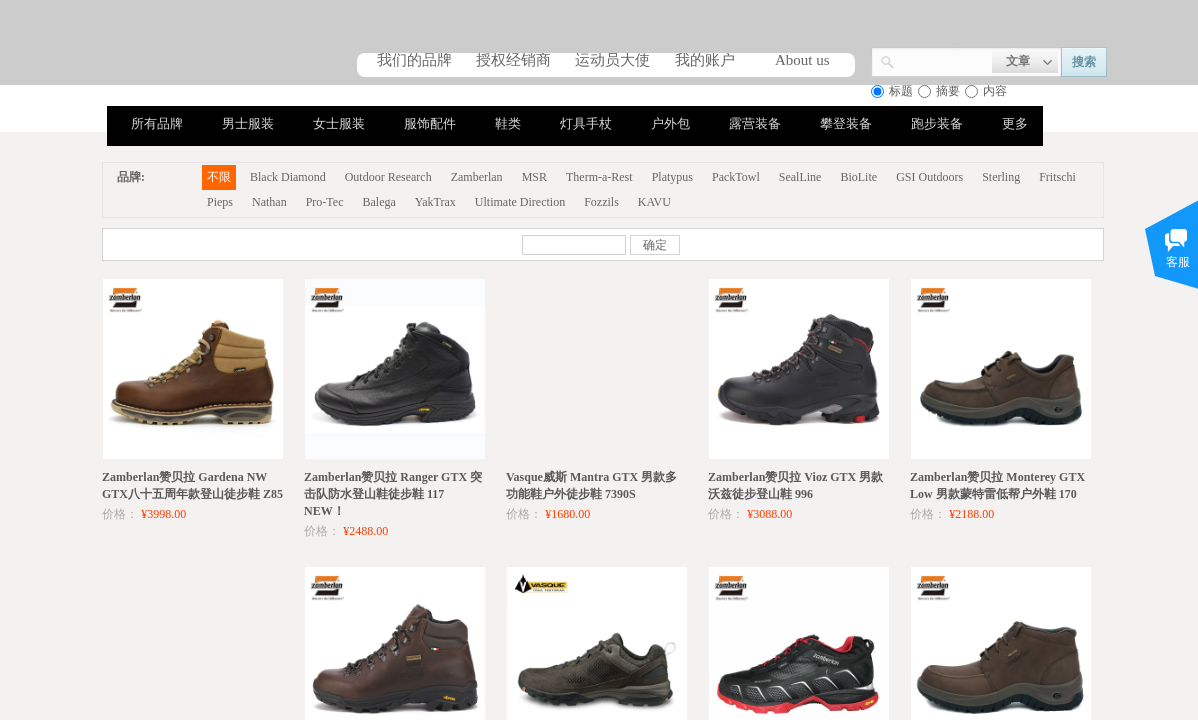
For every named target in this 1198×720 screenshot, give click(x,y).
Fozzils (601, 202)
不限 (219, 177)
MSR (534, 177)
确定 (655, 245)
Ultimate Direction (520, 202)
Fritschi (1057, 177)
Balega (378, 202)
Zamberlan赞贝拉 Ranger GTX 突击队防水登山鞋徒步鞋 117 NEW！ (393, 494)
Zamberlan (477, 177)
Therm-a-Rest (599, 177)
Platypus (672, 177)
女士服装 (339, 123)
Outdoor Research (388, 177)
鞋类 (508, 123)
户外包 (670, 123)
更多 (1015, 123)
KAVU (654, 202)
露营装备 (755, 123)
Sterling (1001, 177)
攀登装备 (846, 123)
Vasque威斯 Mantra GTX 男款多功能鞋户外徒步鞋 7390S (591, 485)
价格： (120, 514)
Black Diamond (288, 177)
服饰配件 (430, 123)
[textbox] (943, 60)
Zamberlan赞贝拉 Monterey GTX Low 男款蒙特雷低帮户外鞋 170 (997, 485)
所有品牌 (157, 123)
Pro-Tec (325, 202)
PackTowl (736, 177)
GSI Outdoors (929, 177)
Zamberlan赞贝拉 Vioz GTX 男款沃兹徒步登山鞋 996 (795, 485)
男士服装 (248, 123)
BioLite (858, 177)
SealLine (800, 177)
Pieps (220, 202)
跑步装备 (937, 123)
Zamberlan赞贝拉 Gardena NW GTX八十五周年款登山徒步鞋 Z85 (192, 485)
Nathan (269, 202)
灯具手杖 (586, 123)
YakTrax (435, 202)
